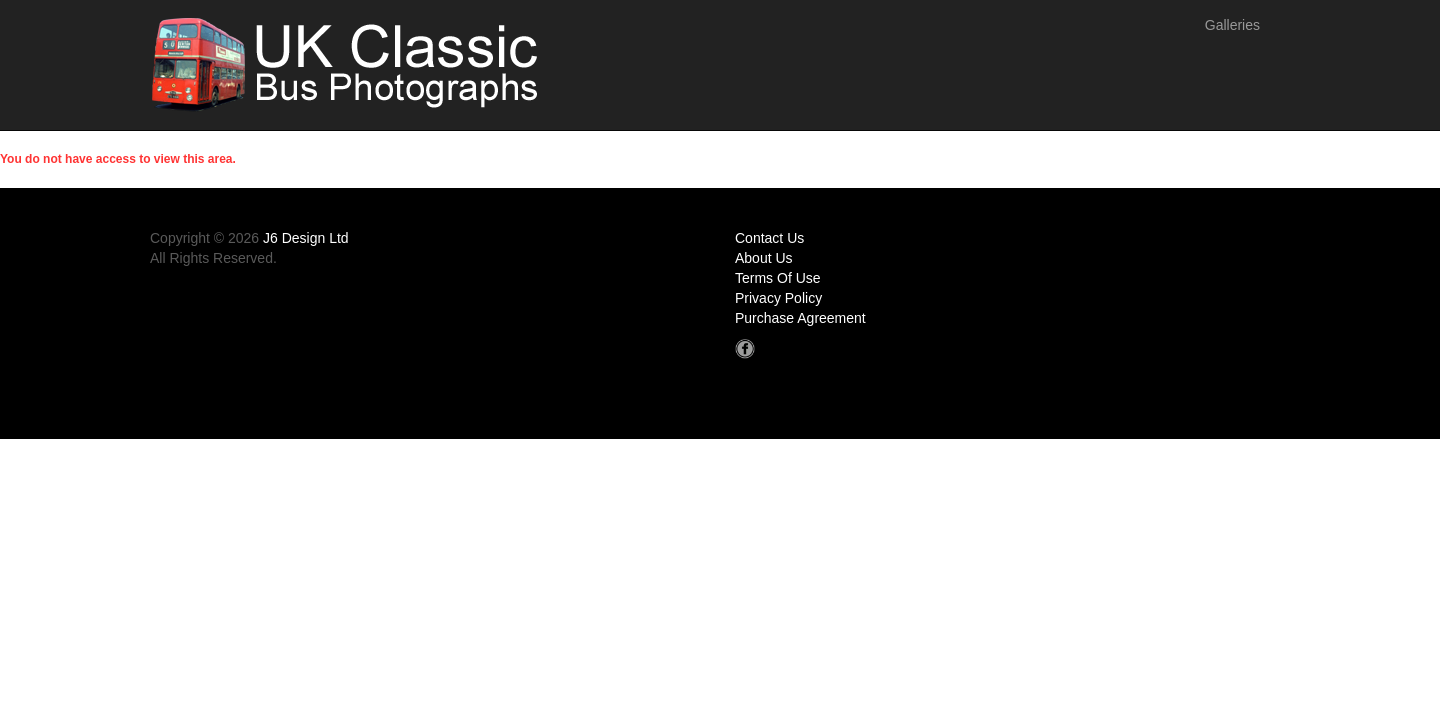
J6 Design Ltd (306, 238)
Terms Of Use (778, 278)
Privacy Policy (778, 298)
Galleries (1232, 25)
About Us (764, 258)
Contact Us (769, 238)
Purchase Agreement (800, 318)
